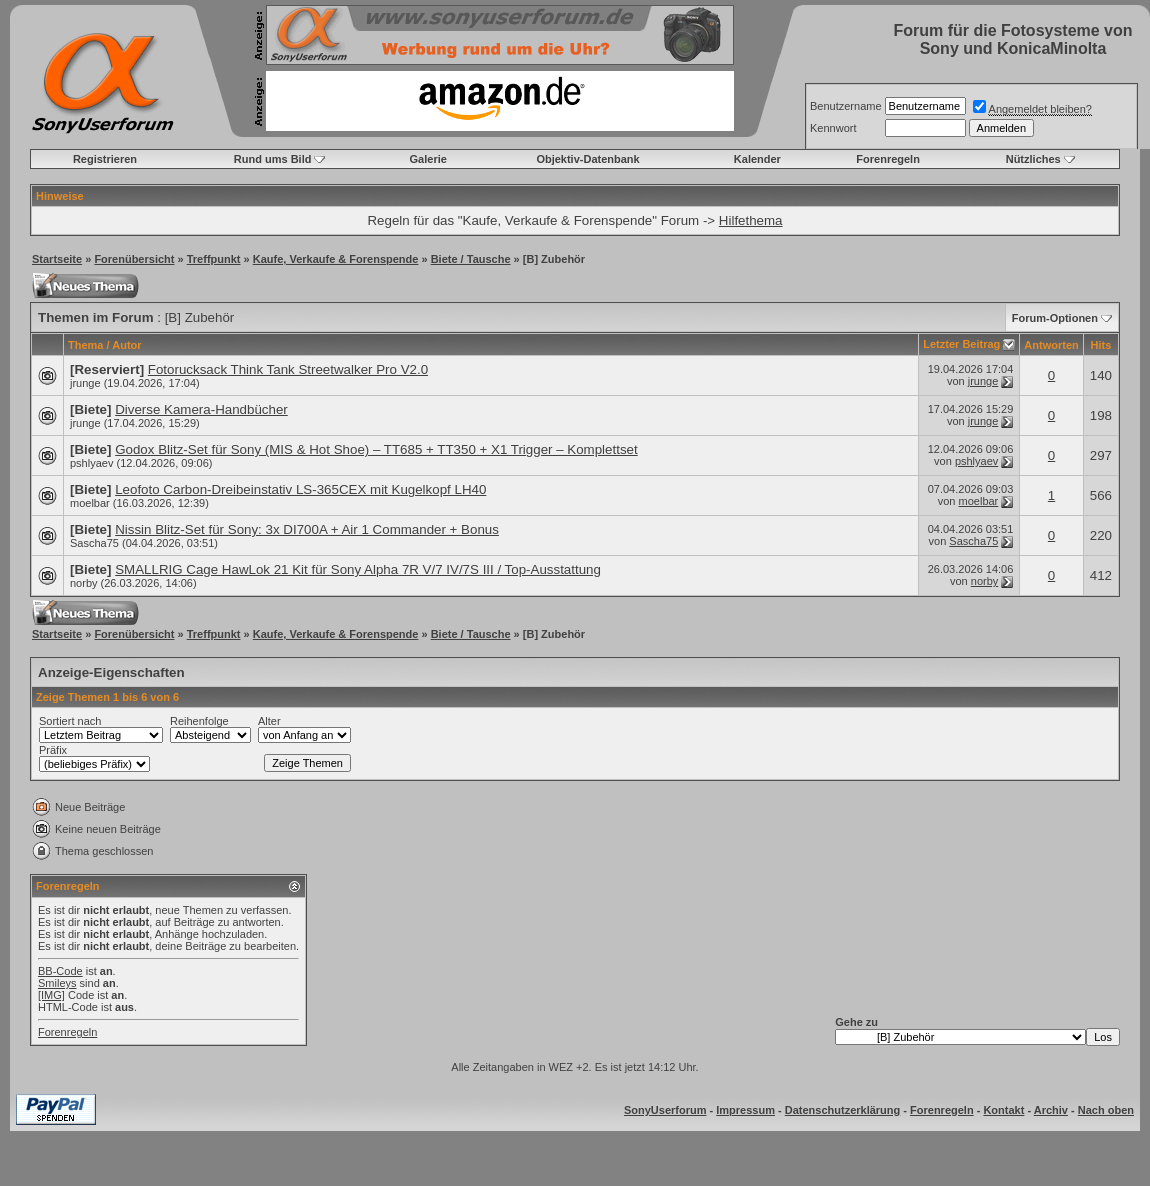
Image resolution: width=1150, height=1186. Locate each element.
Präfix (53, 750)
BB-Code (60, 971)
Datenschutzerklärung (843, 1110)
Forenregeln (888, 159)
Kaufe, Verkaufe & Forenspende (336, 259)
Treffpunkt (214, 259)
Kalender (757, 159)
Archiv (1051, 1110)
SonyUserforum (665, 1110)
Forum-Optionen (1055, 318)
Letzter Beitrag (961, 344)
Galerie (428, 159)
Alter (269, 721)
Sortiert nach (70, 721)
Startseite (57, 259)
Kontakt (1003, 1110)
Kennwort (833, 128)
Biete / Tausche (471, 259)
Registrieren (105, 159)
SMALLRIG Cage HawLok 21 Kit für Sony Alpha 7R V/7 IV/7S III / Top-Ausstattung (358, 569)
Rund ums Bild (273, 159)
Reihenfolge (199, 721)
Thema (85, 345)
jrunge (85, 383)
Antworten (1051, 345)
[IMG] (51, 995)
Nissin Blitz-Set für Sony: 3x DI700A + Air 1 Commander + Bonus (307, 529)
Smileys (57, 983)
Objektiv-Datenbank (587, 159)
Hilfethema (751, 220)
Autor (126, 345)
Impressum (745, 1110)
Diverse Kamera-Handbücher (201, 409)
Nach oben (1106, 1110)
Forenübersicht (134, 259)
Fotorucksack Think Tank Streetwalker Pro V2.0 (288, 369)
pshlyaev (91, 463)
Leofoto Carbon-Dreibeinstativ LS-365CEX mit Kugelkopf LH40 (300, 489)
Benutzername (846, 106)
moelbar (90, 503)
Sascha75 (94, 543)
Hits (1100, 345)
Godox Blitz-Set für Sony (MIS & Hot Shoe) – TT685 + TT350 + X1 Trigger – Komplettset (376, 449)
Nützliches (1033, 159)
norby (84, 583)
